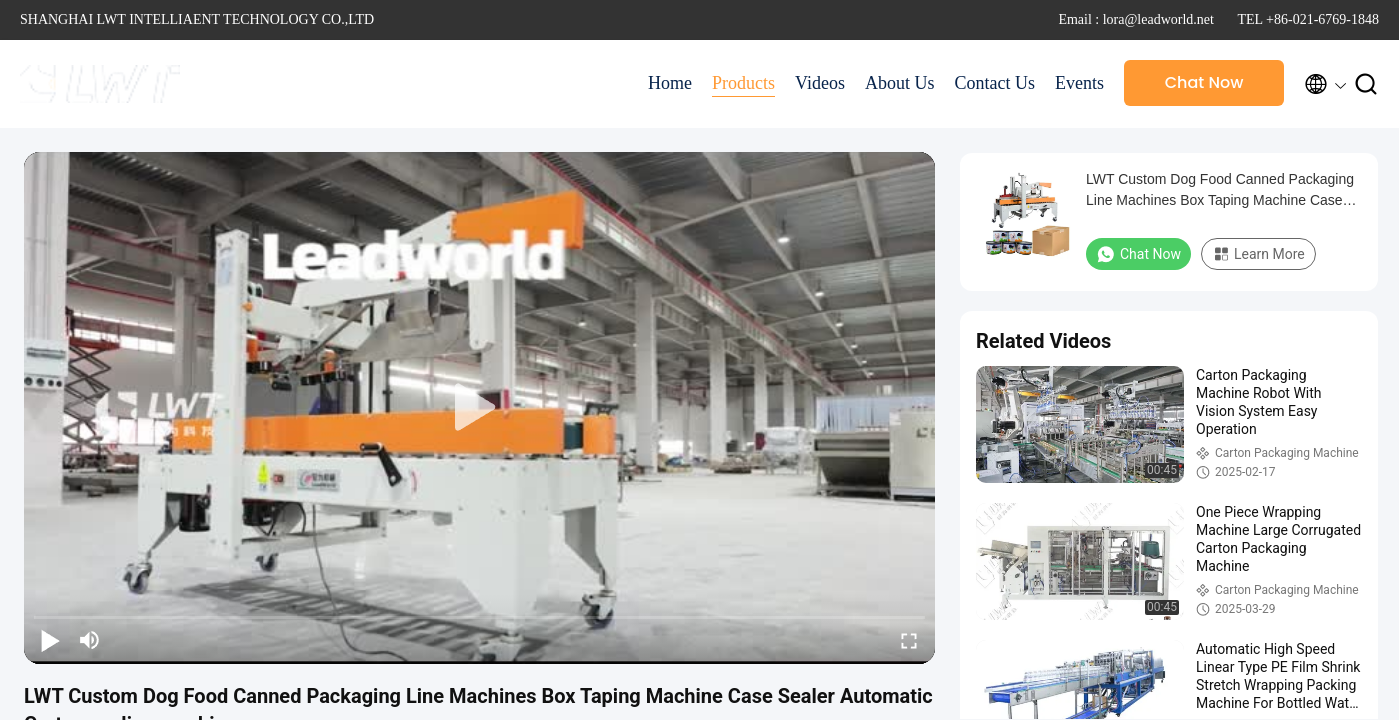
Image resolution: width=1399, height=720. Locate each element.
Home (670, 83)
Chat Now (1204, 82)
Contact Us (995, 83)
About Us (900, 83)
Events (1079, 83)
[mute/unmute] (90, 640)
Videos (820, 83)
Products (743, 83)
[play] (480, 408)
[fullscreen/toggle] (909, 640)
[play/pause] (50, 640)
